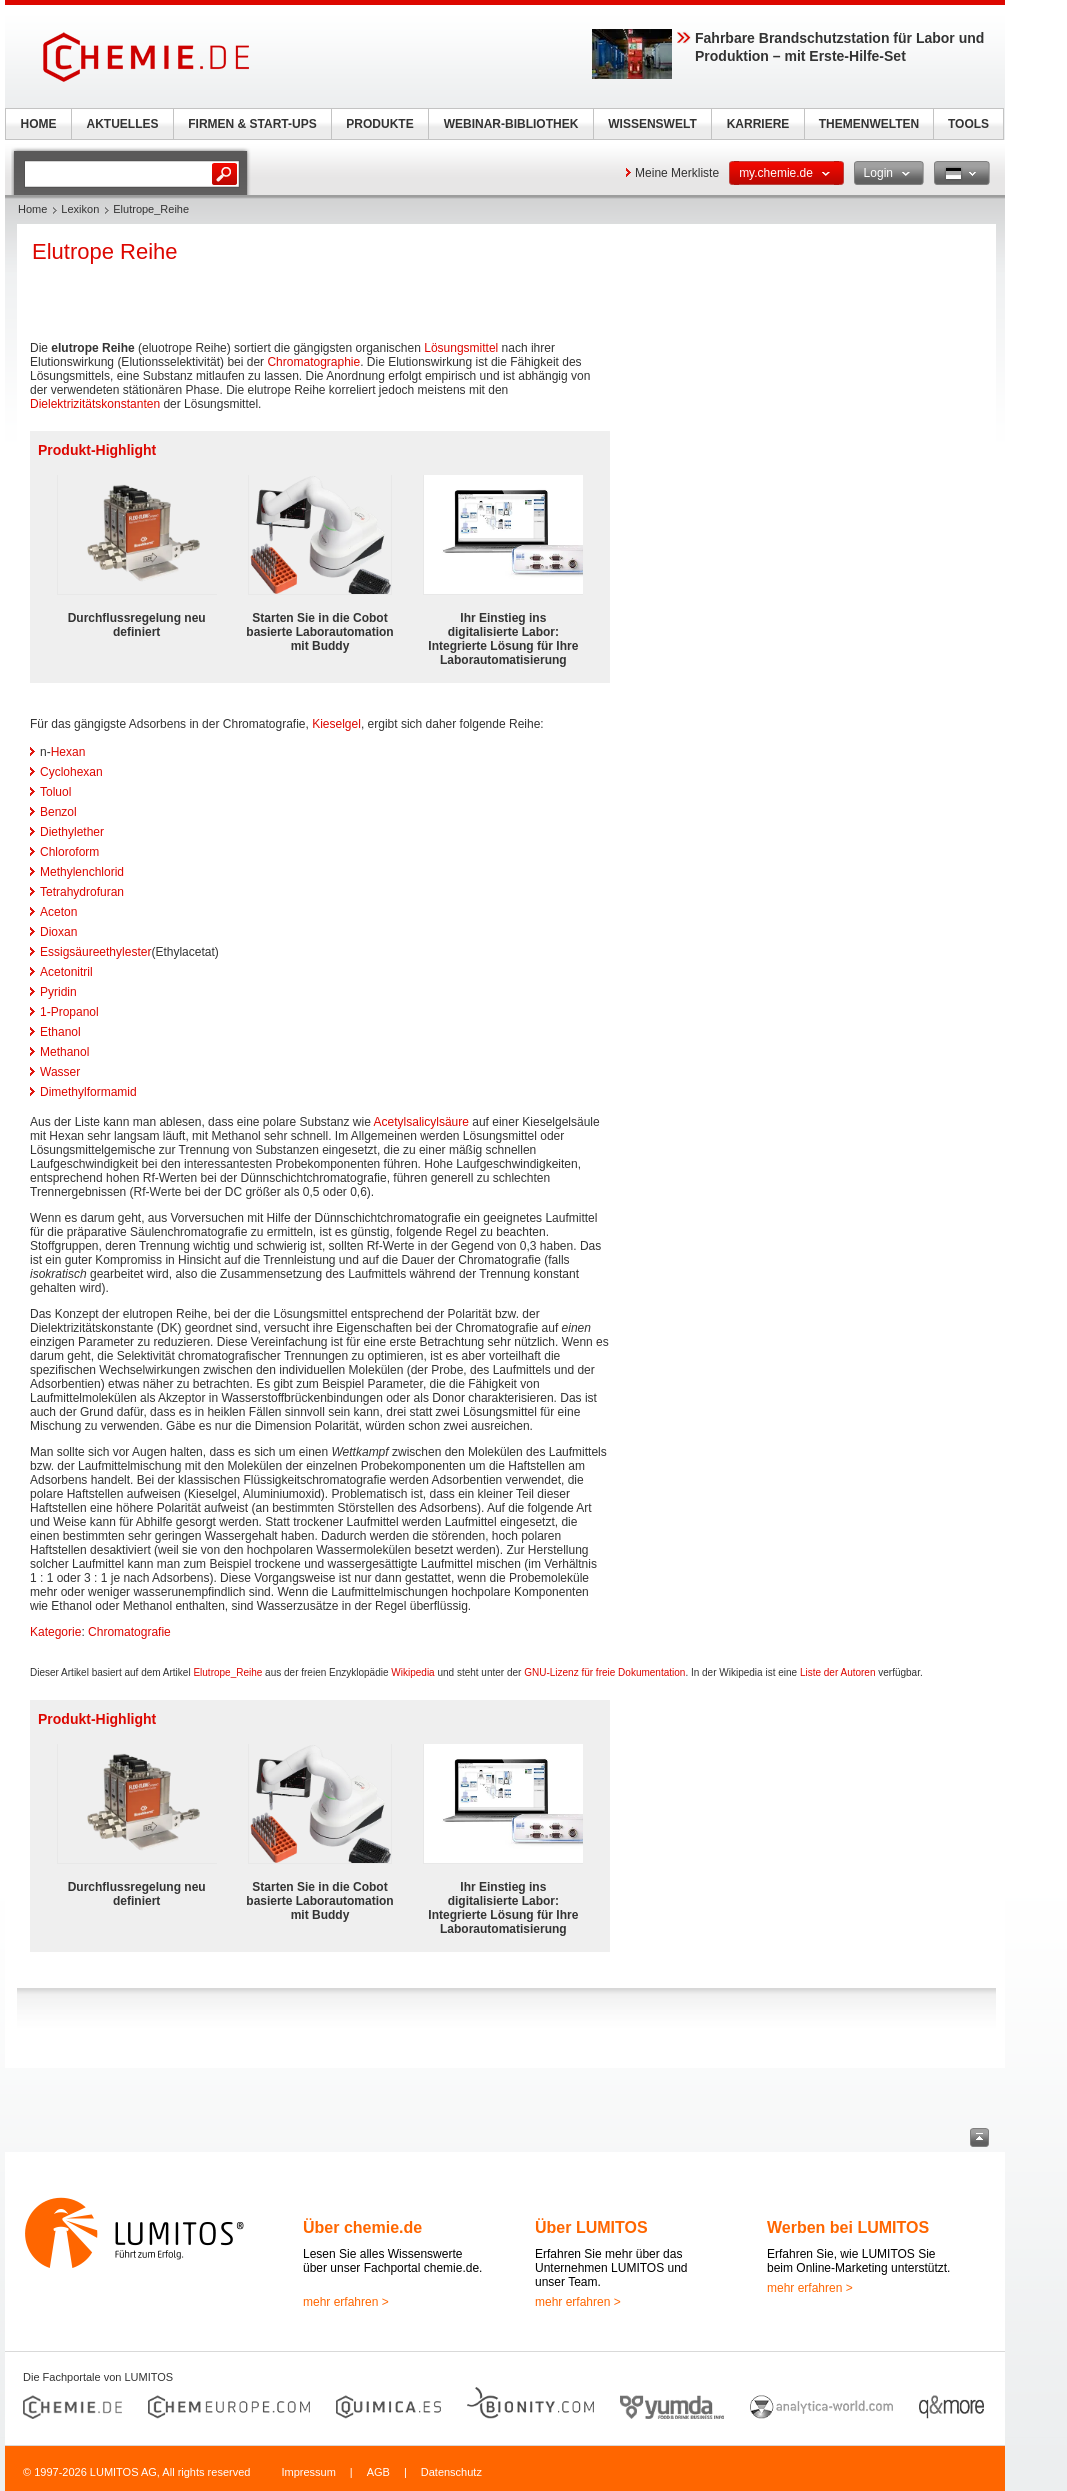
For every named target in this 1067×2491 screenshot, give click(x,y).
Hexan (68, 752)
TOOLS (968, 124)
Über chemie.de (362, 2227)
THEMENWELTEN (869, 124)
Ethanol (60, 1032)
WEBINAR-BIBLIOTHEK (511, 124)
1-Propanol (69, 1012)
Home (32, 209)
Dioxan (58, 932)
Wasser (60, 1072)
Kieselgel (336, 724)
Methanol (64, 1052)
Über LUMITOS (591, 2227)
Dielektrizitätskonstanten (95, 404)
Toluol (55, 792)
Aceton (58, 912)
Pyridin (58, 992)
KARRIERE (758, 124)
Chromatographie (313, 362)
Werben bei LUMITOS (848, 2227)
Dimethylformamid (88, 1092)
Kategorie (55, 1632)
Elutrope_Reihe (227, 1672)
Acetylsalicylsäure (421, 1122)
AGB (378, 2472)
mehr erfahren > (346, 2302)
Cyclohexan (71, 772)
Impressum (308, 2472)
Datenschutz (451, 2472)
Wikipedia (412, 1672)
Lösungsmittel (461, 348)
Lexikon (80, 209)
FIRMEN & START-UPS (252, 124)
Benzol (58, 812)
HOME (39, 124)
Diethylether (72, 832)
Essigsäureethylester (95, 952)
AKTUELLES (123, 124)
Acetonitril (66, 972)
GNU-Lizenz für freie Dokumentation (604, 1672)
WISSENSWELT (652, 124)
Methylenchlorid (82, 872)
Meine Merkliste (677, 173)
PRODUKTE (379, 124)
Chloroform (69, 852)
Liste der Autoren (838, 1672)
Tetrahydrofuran (82, 892)
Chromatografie (129, 1632)
